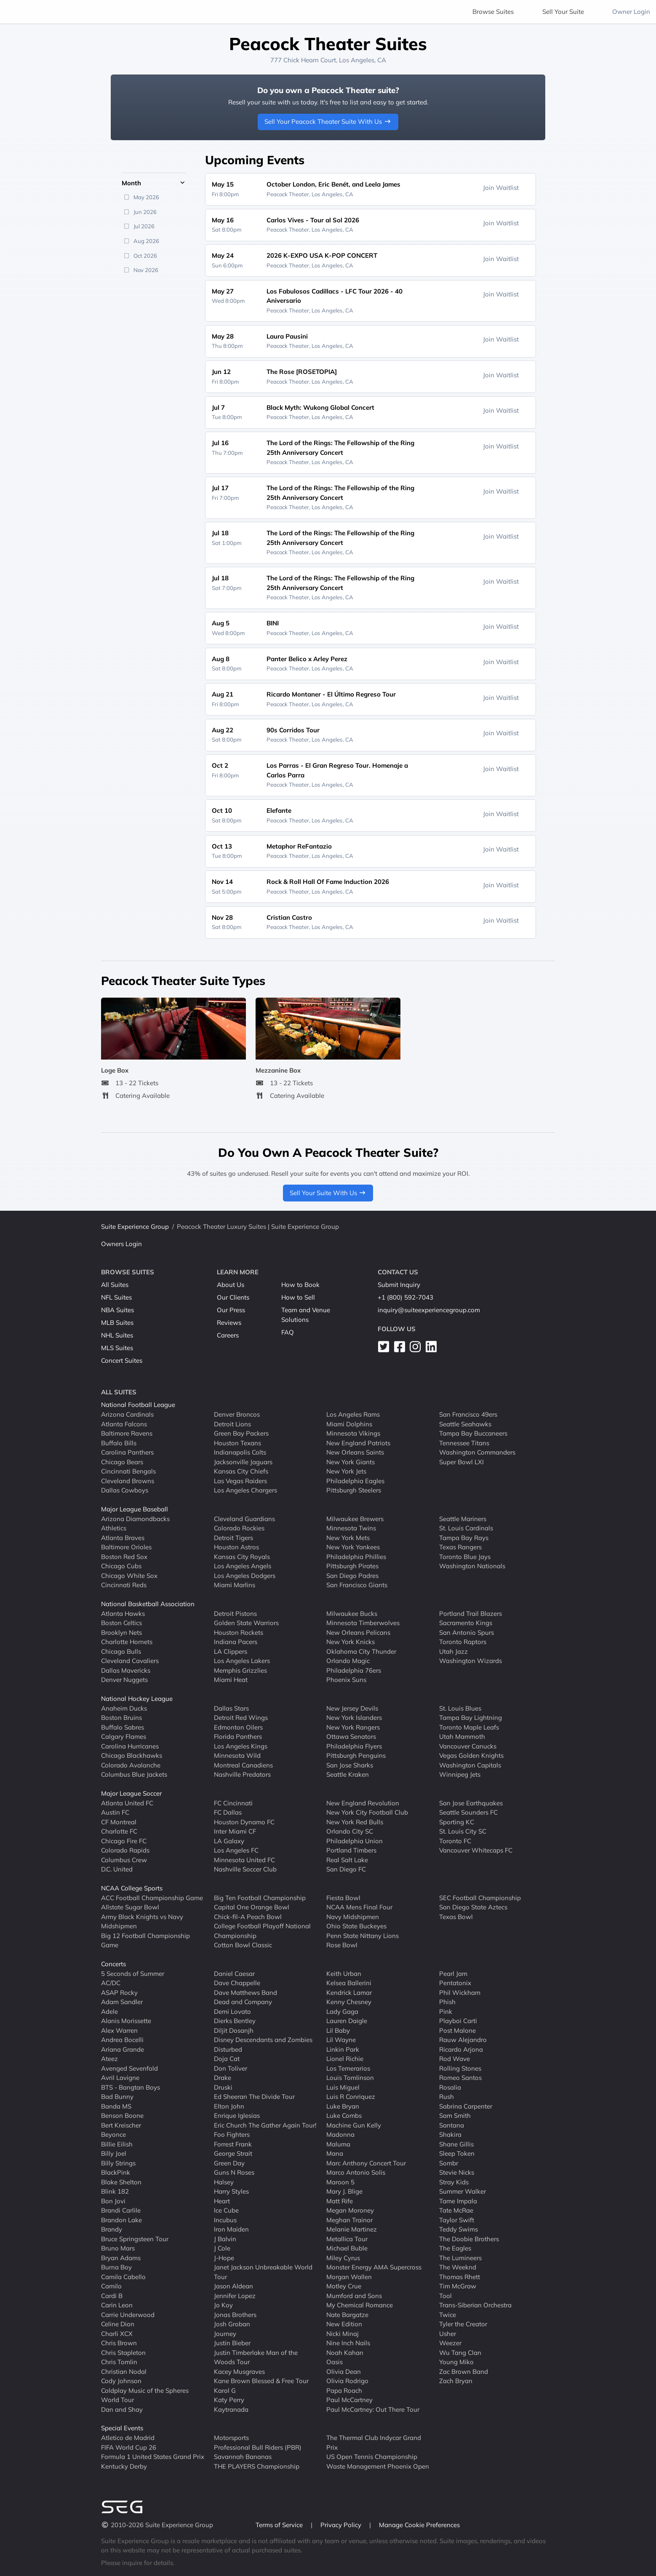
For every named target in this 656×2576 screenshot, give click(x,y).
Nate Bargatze (347, 2314)
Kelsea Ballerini (348, 1983)
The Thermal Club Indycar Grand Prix (373, 2442)
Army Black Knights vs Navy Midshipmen (142, 1921)
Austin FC (115, 1812)
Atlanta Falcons (124, 1424)
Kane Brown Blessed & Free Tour (261, 2381)
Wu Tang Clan (460, 2352)
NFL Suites (116, 1297)
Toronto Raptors (462, 1642)
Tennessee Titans (464, 1443)
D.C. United (117, 1869)
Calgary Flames (123, 1736)
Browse (493, 12)
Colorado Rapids (125, 1850)
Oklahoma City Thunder (361, 1651)
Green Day (229, 2163)
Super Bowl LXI (461, 1462)
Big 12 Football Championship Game (145, 1940)
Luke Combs (344, 2116)
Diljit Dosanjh (233, 2030)
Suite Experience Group (135, 1227)
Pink (445, 2011)
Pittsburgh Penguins (356, 1755)
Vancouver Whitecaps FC (475, 1850)
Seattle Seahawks (465, 1424)
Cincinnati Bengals (128, 1471)
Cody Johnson (121, 2381)
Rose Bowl (341, 1945)
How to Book (300, 1285)
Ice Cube (226, 2210)
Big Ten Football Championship (260, 1897)
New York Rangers (353, 1727)
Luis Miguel (343, 2087)
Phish (447, 2002)
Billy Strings (118, 2163)
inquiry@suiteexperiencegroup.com (429, 1310)
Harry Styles (231, 2191)
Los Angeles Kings (240, 1746)
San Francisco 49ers (468, 1414)
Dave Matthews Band (245, 1992)
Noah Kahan (344, 2352)
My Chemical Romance (359, 2305)
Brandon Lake (121, 2220)
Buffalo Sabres (122, 1727)
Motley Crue (343, 2286)
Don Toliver (230, 2068)
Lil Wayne (341, 2040)
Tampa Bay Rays (463, 1537)
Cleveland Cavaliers (130, 1661)
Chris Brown (119, 2343)
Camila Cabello (123, 2276)
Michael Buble (347, 2248)
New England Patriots (358, 1443)
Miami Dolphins (349, 1424)
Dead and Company (243, 2002)
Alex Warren (119, 2030)
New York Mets (348, 1537)
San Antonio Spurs (466, 1632)
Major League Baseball (134, 1509)
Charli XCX (117, 2333)
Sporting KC (456, 1822)
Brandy (111, 2229)
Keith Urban (343, 1973)
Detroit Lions (232, 1424)
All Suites (114, 1285)
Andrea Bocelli (122, 2040)
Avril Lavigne (120, 2078)
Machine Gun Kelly (353, 2125)
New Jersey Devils (352, 1708)
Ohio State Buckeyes (356, 1926)
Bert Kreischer (121, 2125)
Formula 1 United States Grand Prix (152, 2457)
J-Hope (224, 2257)
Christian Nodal (124, 2371)
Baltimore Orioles (126, 1547)
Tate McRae (456, 2210)
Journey (225, 2333)
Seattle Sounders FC (468, 1812)
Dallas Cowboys (124, 1490)
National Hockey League (137, 1699)
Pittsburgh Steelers (353, 1490)
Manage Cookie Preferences (419, 2525)
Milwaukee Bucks (351, 1613)
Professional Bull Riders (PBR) (257, 2447)
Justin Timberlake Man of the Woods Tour (256, 2357)
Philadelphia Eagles (355, 1480)
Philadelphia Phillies (356, 1556)
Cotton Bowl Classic (243, 1945)
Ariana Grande (122, 2049)
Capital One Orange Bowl (251, 1907)
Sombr (448, 2163)
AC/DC (110, 1983)
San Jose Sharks (349, 1765)
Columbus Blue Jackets (134, 1774)
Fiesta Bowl (343, 1897)
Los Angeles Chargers (245, 1490)
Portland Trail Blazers (470, 1613)
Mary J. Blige (344, 2191)
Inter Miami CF (235, 1831)
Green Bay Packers (241, 1433)
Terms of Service (280, 2525)
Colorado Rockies (239, 1528)
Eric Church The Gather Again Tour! (265, 2125)
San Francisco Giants (356, 1585)
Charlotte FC (119, 1831)
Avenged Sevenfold (129, 2068)
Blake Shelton (121, 2182)
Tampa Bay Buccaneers (473, 1433)
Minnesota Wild (237, 1755)
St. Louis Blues (460, 1708)
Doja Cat (227, 2059)
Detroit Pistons (235, 1613)
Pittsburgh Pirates (352, 1566)
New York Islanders (354, 1718)
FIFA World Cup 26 (128, 2447)
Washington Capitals (470, 1765)
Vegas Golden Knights (471, 1755)
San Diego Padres (352, 1575)
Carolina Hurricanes (130, 1746)
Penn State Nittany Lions (362, 1935)
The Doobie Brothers (469, 2238)
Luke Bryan (342, 2106)
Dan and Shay (122, 2409)
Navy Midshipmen (352, 1916)
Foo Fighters (232, 2134)
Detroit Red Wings (241, 1718)
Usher (447, 2333)
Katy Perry (229, 2400)
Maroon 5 (340, 2182)
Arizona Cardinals (127, 1414)
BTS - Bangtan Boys (130, 2087)
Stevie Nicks (456, 2172)
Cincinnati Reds (124, 1585)
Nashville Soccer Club (245, 1869)
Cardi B (112, 2295)
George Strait (233, 2153)
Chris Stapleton (123, 2352)
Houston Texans (237, 1443)
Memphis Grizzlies (240, 1670)
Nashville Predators (242, 1774)
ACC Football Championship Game (152, 1897)
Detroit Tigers (233, 1537)
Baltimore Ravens (126, 1433)
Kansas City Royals (242, 1556)
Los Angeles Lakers (242, 1661)
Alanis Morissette (126, 2021)
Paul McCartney (349, 2400)
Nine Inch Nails (348, 2343)
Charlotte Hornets (126, 1642)
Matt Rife (339, 2201)
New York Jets (346, 1471)
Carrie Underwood (128, 2314)
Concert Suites (121, 1360)
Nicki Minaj (342, 2333)
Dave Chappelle (237, 1983)
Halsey (224, 2182)
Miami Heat (231, 1680)
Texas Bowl (456, 1916)
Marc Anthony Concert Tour (366, 2163)
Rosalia (450, 2087)
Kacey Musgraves (239, 2371)
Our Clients (233, 1297)
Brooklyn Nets (121, 1632)
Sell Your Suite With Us (328, 1193)
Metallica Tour (347, 2238)
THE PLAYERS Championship (256, 2466)
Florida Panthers (238, 1736)
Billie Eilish (117, 2144)
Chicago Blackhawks (131, 1755)
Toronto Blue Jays (465, 1556)
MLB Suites (117, 1323)
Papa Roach (344, 2390)
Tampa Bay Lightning (470, 1718)
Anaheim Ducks (124, 1708)
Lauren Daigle (346, 2021)
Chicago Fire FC (124, 1841)
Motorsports (231, 2438)
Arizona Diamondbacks (135, 1518)
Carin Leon (117, 2305)
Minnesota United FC (244, 1859)
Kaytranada (231, 2409)
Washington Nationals (472, 1566)
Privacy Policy (341, 2525)
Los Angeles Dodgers (244, 1575)
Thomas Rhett (459, 2276)
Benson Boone (122, 2116)
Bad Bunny (117, 2097)
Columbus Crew (124, 1859)
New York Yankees (353, 1547)
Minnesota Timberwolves (363, 1623)
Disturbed (228, 2049)
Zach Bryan (455, 2381)
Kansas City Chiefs (241, 1471)
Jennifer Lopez (235, 2295)
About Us (230, 1285)
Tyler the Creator (463, 2324)
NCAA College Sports (132, 1888)
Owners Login (121, 1244)
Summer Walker (462, 2191)
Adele (109, 2011)
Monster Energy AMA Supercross (373, 2267)
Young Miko (456, 2362)
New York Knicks (350, 1642)
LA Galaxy (229, 1841)
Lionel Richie (344, 2059)
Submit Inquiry (399, 1285)
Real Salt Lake (347, 1859)
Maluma (338, 2144)
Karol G (225, 2390)
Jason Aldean (233, 2286)
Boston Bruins (121, 1718)
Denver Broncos (237, 1414)
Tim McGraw (457, 2286)
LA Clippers (230, 1651)
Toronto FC (455, 1841)
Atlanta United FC (127, 1803)
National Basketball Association (148, 1604)
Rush (446, 2097)
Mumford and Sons (354, 2295)
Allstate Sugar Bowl (130, 1907)
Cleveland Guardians (244, 1518)
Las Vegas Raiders (240, 1480)
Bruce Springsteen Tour (134, 2238)
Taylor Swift (456, 2220)
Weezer (450, 2343)
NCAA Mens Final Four (359, 1907)
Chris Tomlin (119, 2362)
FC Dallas (228, 1812)
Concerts (113, 1964)
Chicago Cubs (121, 1566)
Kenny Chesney (348, 2002)
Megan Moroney (350, 2210)
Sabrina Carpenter (465, 2106)
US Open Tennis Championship (371, 2457)
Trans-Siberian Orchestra (475, 2305)
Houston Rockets (238, 1632)
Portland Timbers (351, 1850)
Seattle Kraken (347, 1774)
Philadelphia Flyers (354, 1746)
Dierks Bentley (235, 2021)
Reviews (229, 1323)
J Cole (222, 2248)
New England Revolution (362, 1803)
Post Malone (457, 2030)
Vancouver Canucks (467, 1746)
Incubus (225, 2220)
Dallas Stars (231, 1708)
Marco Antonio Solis (355, 2172)
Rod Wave (454, 2059)
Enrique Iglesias (237, 2116)
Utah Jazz (453, 1651)
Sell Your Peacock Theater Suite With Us (328, 121)
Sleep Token (457, 2153)
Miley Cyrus (343, 2257)
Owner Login (631, 12)
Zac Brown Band (463, 2371)
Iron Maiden (231, 2229)
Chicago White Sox (129, 1575)
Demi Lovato (232, 2011)
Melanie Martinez (351, 2229)
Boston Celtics (121, 1623)
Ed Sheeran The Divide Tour (254, 2097)
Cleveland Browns (127, 1480)
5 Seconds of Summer (132, 1973)
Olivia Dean (343, 2371)
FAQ (287, 1332)
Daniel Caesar (234, 1973)
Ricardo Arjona (461, 2049)
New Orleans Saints (355, 1452)
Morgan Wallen (349, 2276)
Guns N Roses (234, 2172)
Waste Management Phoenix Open (377, 2466)
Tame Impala (458, 2201)
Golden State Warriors (246, 1623)
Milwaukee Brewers (355, 1518)
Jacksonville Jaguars (243, 1462)
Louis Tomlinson (350, 2078)
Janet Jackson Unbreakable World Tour (263, 2272)
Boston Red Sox (124, 1556)
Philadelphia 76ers (353, 1670)
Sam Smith (455, 2116)
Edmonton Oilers (238, 1727)
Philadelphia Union (354, 1841)
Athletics (113, 1528)
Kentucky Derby (124, 2466)
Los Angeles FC (236, 1850)
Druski (223, 2087)
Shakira (450, 2134)
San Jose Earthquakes (471, 1803)
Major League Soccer (131, 1793)
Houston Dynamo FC (244, 1822)
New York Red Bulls (354, 1822)
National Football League (138, 1405)
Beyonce (113, 2134)
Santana (451, 2125)
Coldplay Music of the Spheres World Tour (145, 2395)
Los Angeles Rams (353, 1414)
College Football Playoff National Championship (262, 1931)
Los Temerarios (348, 2068)
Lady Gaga (342, 2011)
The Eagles (455, 2248)
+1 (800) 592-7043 (405, 1297)
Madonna (340, 2134)
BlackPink (115, 2172)
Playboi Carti (458, 2021)
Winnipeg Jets (459, 1774)
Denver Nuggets (124, 1680)
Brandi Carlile (121, 2210)
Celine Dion (117, 2324)
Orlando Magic (348, 1661)
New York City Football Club (367, 1812)
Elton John (229, 2106)
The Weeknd (457, 2267)
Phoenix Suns (346, 1680)
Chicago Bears (122, 1462)
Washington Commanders (477, 1452)
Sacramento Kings (465, 1623)
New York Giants (350, 1462)
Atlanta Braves (122, 1537)
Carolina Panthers (127, 1452)
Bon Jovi (113, 2201)
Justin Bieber (232, 2343)
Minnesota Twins (351, 1528)
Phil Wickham (459, 1992)
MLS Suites (117, 1348)
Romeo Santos (460, 2078)
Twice (447, 2314)
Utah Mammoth (462, 1736)
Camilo (111, 2286)
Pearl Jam (453, 1973)
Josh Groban (232, 2324)
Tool (445, 2295)
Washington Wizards (470, 1661)
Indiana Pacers (235, 1642)
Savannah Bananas (243, 2457)
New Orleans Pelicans (358, 1632)
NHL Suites (117, 1335)
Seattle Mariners (462, 1518)
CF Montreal (118, 1822)
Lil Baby (338, 2030)
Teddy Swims (458, 2229)
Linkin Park (342, 2049)
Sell (563, 12)
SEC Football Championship (480, 1897)
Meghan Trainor (349, 2220)
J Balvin (225, 2238)
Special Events (122, 2428)
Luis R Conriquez (350, 2097)
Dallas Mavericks (125, 1670)
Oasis (334, 2362)
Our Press (231, 1310)
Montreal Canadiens (243, 1765)
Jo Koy (223, 2305)
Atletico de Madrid (128, 2438)
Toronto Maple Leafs (469, 1727)
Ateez (109, 2059)
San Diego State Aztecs (473, 1907)
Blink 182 (115, 2191)
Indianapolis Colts (240, 1452)
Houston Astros (236, 1547)
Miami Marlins (234, 1585)
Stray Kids (454, 2182)
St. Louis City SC (462, 1831)
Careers (228, 1335)
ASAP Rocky (119, 1992)
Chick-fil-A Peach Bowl (248, 1916)
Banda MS (116, 2106)
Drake (222, 2078)
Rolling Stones (460, 2068)
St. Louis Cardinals (466, 1528)
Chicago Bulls (121, 1651)
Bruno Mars (118, 2248)
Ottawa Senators (351, 1736)
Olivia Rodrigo (347, 2381)
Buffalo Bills (118, 1443)
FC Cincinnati (233, 1803)
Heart (222, 2201)
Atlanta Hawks (123, 1613)
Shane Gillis (456, 2144)
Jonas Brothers (235, 2314)
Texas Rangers (460, 1547)
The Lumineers (460, 2257)
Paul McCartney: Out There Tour (372, 2409)
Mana (334, 2153)
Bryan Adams (121, 2257)
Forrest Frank (233, 2144)
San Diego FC (346, 1869)
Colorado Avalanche (130, 1765)
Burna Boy (116, 2267)
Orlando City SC (349, 1831)
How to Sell (298, 1297)
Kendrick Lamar (349, 1992)
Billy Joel (113, 2153)
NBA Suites (117, 1310)
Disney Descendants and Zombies (263, 2040)
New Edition (344, 2324)
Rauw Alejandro (463, 2040)
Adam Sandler (122, 2002)
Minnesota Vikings (353, 1433)
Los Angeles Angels (242, 1566)
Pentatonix (455, 1983)
